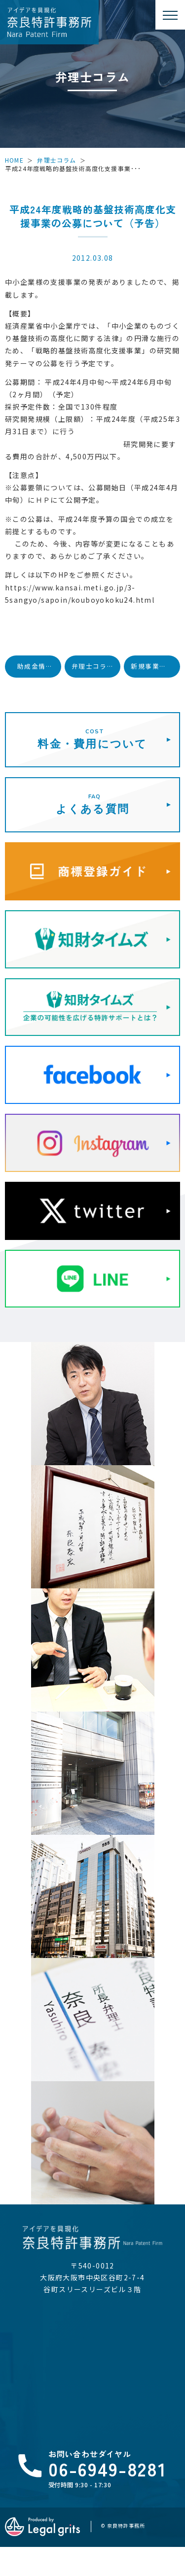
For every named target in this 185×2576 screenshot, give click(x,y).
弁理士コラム (56, 160)
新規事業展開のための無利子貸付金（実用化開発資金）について (155, 666)
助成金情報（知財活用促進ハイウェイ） (39, 666)
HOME (14, 160)
